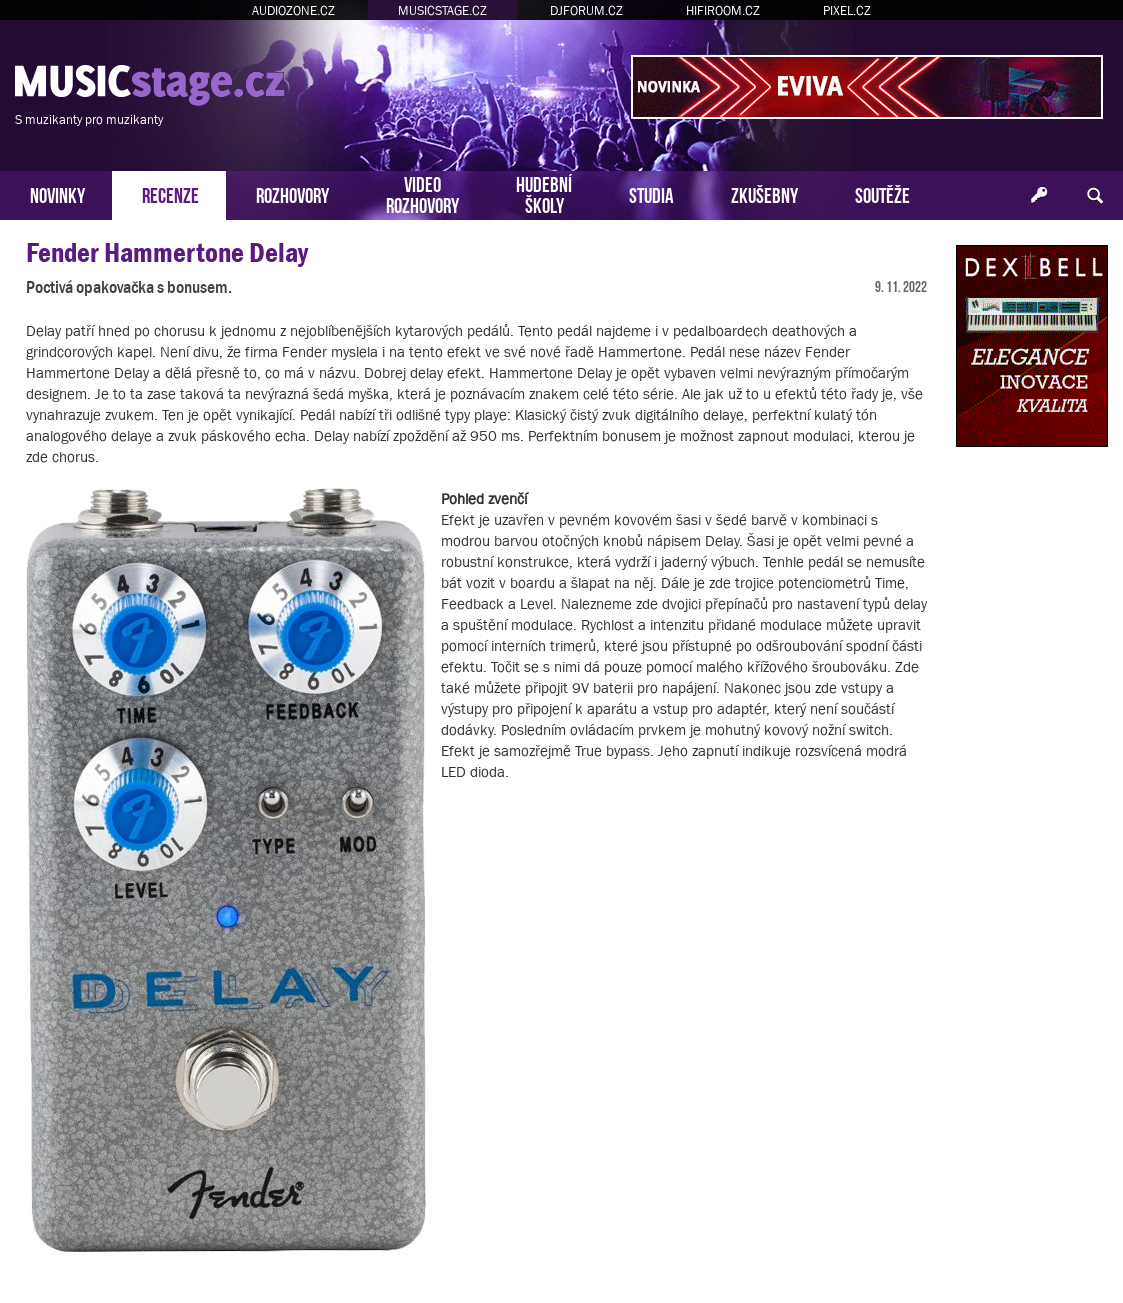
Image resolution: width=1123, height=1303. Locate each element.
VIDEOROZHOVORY (422, 193)
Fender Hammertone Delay (167, 252)
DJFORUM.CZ (586, 10)
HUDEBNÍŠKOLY (544, 193)
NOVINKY (57, 193)
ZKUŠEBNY (764, 193)
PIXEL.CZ (847, 10)
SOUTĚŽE (882, 193)
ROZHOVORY (292, 193)
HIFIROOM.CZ (723, 10)
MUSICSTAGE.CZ (442, 10)
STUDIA (651, 193)
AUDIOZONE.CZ (293, 10)
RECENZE (170, 193)
